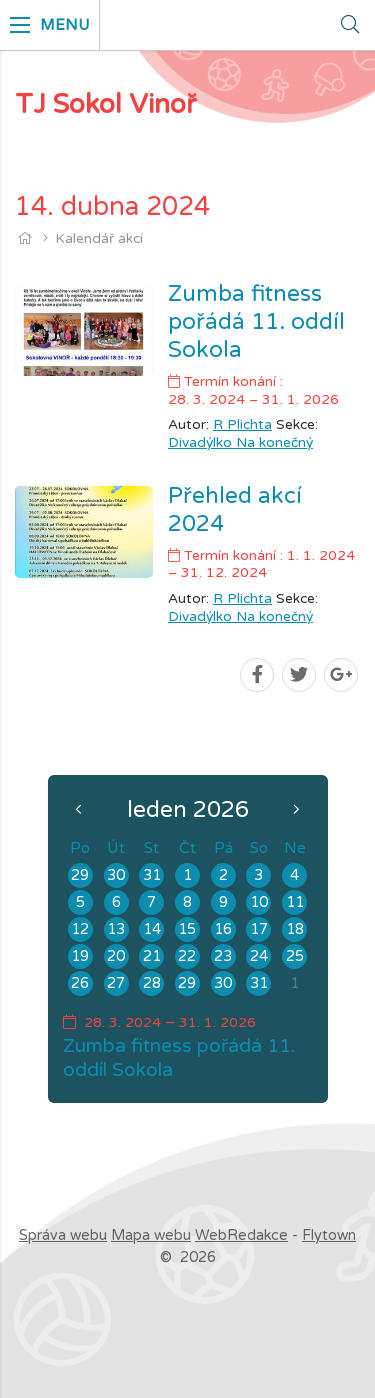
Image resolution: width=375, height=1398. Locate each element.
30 (116, 875)
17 (259, 929)
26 (80, 983)
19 (80, 956)
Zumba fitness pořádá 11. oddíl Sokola (256, 322)
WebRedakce (241, 1235)
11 (295, 902)
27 (116, 983)
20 (116, 956)
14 (152, 929)
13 (116, 929)
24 (259, 956)
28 (152, 983)
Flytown (329, 1235)
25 (295, 956)
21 (152, 956)
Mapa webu (151, 1235)
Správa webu (63, 1235)
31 (152, 875)
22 (187, 956)
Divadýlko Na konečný (240, 442)
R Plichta (242, 424)
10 (259, 902)
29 (80, 875)
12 (80, 929)
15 (187, 929)
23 (223, 956)
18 (295, 929)
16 (223, 929)
